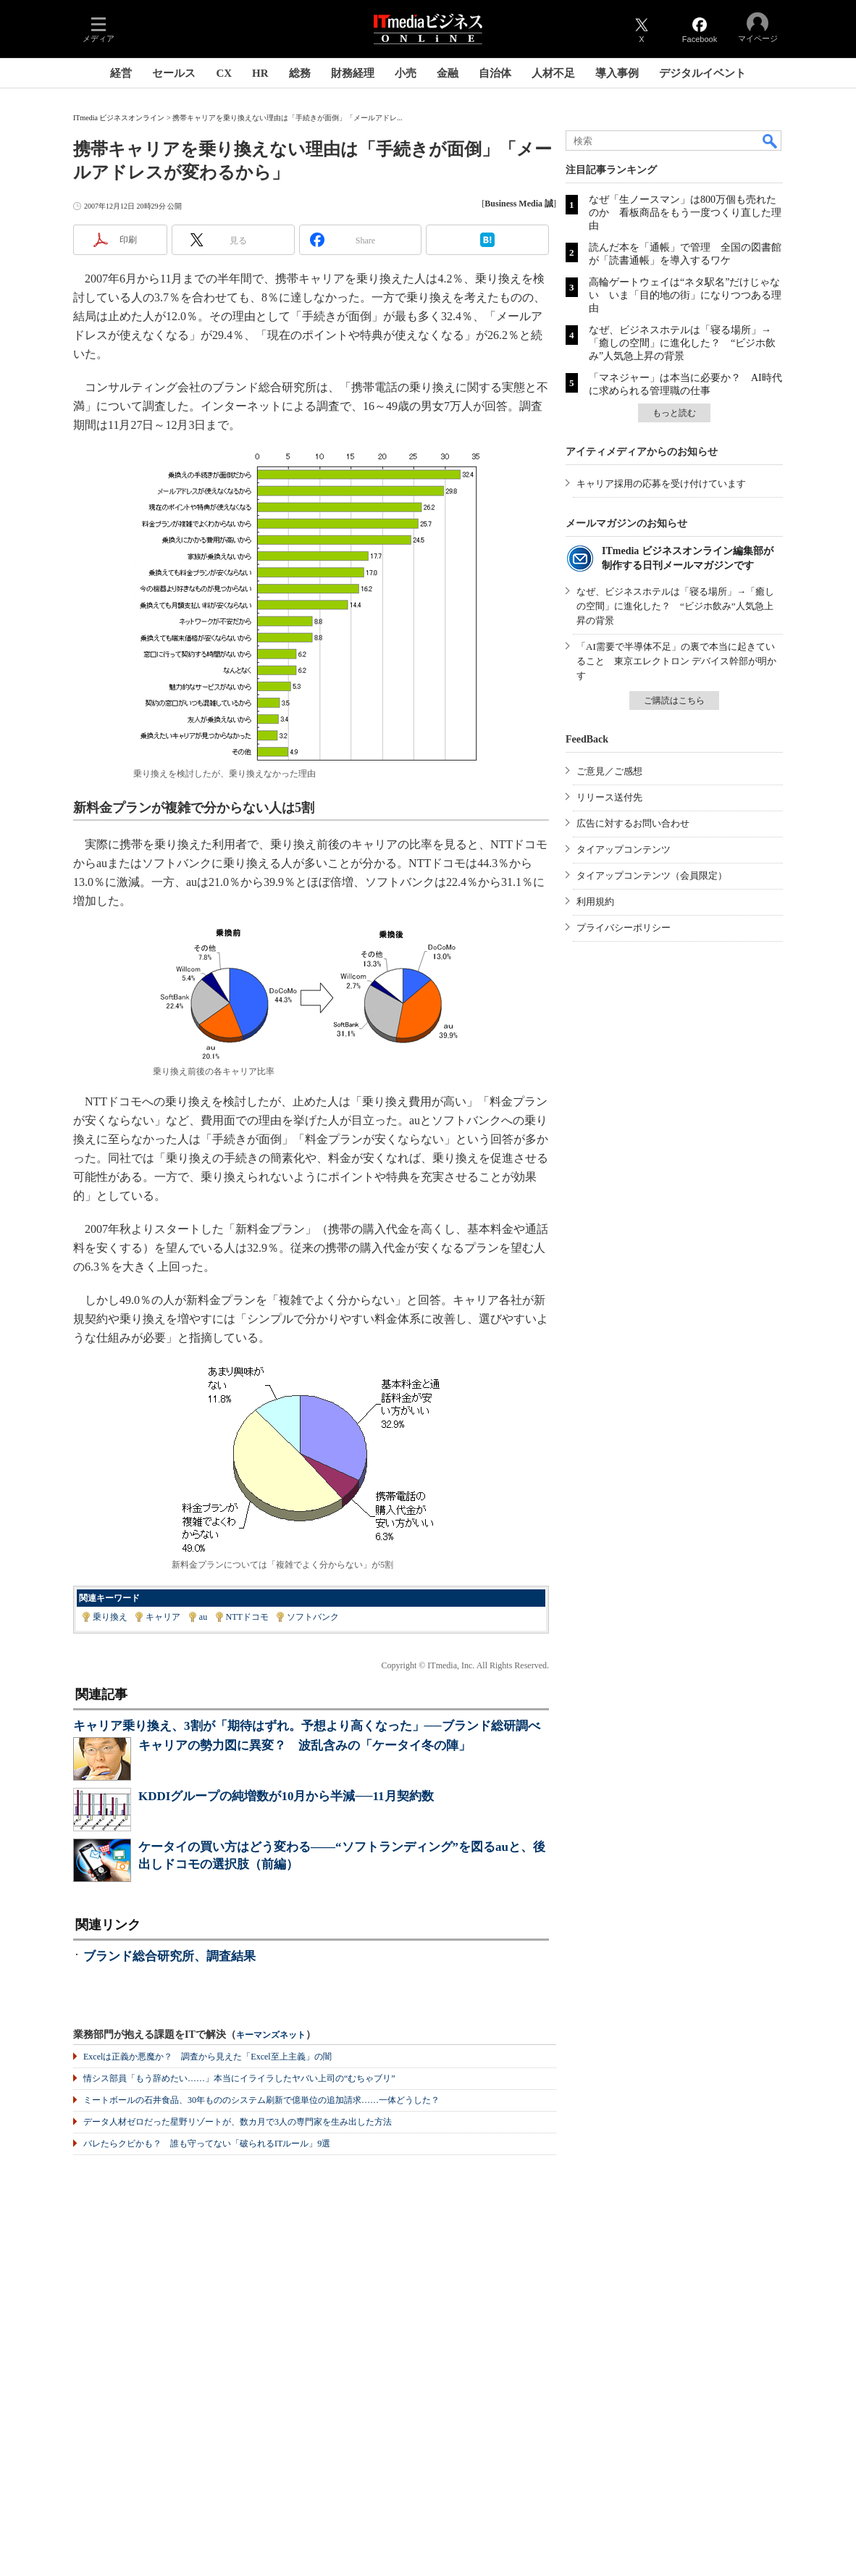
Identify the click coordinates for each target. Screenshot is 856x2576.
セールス (174, 73)
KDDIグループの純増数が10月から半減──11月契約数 (286, 1796)
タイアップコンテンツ (623, 849)
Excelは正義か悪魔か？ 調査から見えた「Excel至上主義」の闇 (207, 2057)
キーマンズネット (271, 2035)
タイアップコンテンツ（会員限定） (651, 875)
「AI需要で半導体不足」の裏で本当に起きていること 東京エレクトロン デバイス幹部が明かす (676, 661)
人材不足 (553, 73)
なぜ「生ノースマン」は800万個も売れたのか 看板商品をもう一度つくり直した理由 (685, 212)
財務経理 (352, 73)
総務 (300, 73)
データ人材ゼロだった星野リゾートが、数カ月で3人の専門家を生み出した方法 (237, 2122)
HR (260, 73)
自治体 (495, 73)
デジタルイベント (702, 73)
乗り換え (110, 1617)
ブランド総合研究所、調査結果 (169, 1956)
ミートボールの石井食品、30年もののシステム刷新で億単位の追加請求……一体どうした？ (261, 2100)
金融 (447, 73)
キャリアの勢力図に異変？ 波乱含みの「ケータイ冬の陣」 (304, 1745)
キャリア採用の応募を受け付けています (661, 483)
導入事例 (617, 73)
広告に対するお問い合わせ (632, 823)
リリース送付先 (609, 797)
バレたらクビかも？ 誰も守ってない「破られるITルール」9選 (206, 2143)
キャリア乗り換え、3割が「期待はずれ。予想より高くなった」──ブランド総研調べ (306, 1726)
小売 (405, 73)
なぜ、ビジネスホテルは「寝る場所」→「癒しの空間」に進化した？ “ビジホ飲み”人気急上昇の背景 (682, 343)
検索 (770, 140)
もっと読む (674, 413)
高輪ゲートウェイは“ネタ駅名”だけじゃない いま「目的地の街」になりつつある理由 (685, 295)
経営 (121, 73)
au (203, 1617)
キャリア (163, 1617)
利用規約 (595, 901)
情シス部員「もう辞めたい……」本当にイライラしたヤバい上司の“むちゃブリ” (239, 2078)
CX (224, 73)
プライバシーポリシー (623, 927)
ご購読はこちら (674, 700)
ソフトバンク (313, 1617)
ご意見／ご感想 (609, 771)
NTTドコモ (247, 1617)
